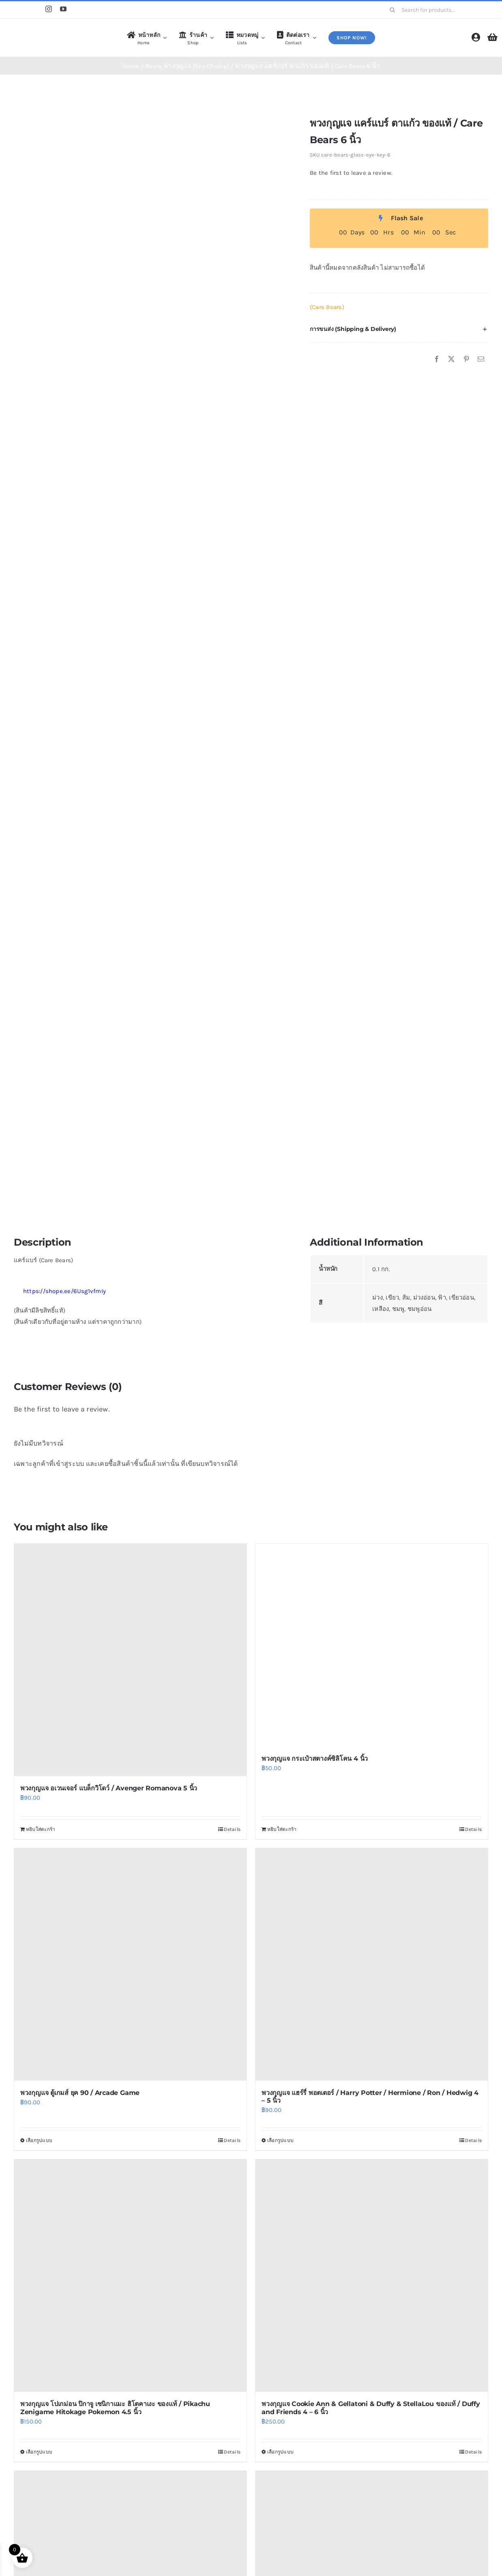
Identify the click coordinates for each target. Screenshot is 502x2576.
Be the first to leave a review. (351, 172)
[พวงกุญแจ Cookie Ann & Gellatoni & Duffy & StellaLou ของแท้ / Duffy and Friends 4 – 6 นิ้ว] (371, 2275)
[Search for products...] (436, 9)
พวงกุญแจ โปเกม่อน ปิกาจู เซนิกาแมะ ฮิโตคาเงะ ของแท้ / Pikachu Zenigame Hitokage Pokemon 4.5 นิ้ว (115, 2407)
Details (232, 1829)
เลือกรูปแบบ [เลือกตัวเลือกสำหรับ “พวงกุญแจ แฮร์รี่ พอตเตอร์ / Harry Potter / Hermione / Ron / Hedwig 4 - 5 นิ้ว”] (280, 2140)
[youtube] (63, 9)
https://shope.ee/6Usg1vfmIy (60, 1291)
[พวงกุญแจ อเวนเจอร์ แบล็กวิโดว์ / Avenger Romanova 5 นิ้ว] (130, 1660)
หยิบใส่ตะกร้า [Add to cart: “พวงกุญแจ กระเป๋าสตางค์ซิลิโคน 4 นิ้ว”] (281, 1829)
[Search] (392, 9)
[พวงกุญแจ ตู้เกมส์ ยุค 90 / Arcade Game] (130, 1964)
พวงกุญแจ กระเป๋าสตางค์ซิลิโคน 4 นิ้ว (315, 1758)
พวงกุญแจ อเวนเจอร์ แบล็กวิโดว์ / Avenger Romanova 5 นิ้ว (108, 1788)
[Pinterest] (466, 359)
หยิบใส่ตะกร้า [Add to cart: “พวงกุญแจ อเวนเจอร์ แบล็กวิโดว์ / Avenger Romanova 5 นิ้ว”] (40, 1829)
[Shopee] (17, 10)
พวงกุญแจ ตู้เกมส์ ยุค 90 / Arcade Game (79, 2093)
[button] (399, 329)
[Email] (481, 359)
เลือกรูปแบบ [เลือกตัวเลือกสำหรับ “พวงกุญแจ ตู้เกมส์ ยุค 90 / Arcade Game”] (39, 2140)
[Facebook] (436, 359)
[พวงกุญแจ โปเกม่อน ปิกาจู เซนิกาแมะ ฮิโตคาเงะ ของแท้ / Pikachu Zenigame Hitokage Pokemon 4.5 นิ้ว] (130, 2275)
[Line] (33, 10)
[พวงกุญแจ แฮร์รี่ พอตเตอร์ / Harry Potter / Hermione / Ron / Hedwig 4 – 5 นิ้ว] (371, 1964)
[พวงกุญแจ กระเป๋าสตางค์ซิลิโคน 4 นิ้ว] (371, 1645)
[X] (451, 359)
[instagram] (48, 9)
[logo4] (46, 30)
